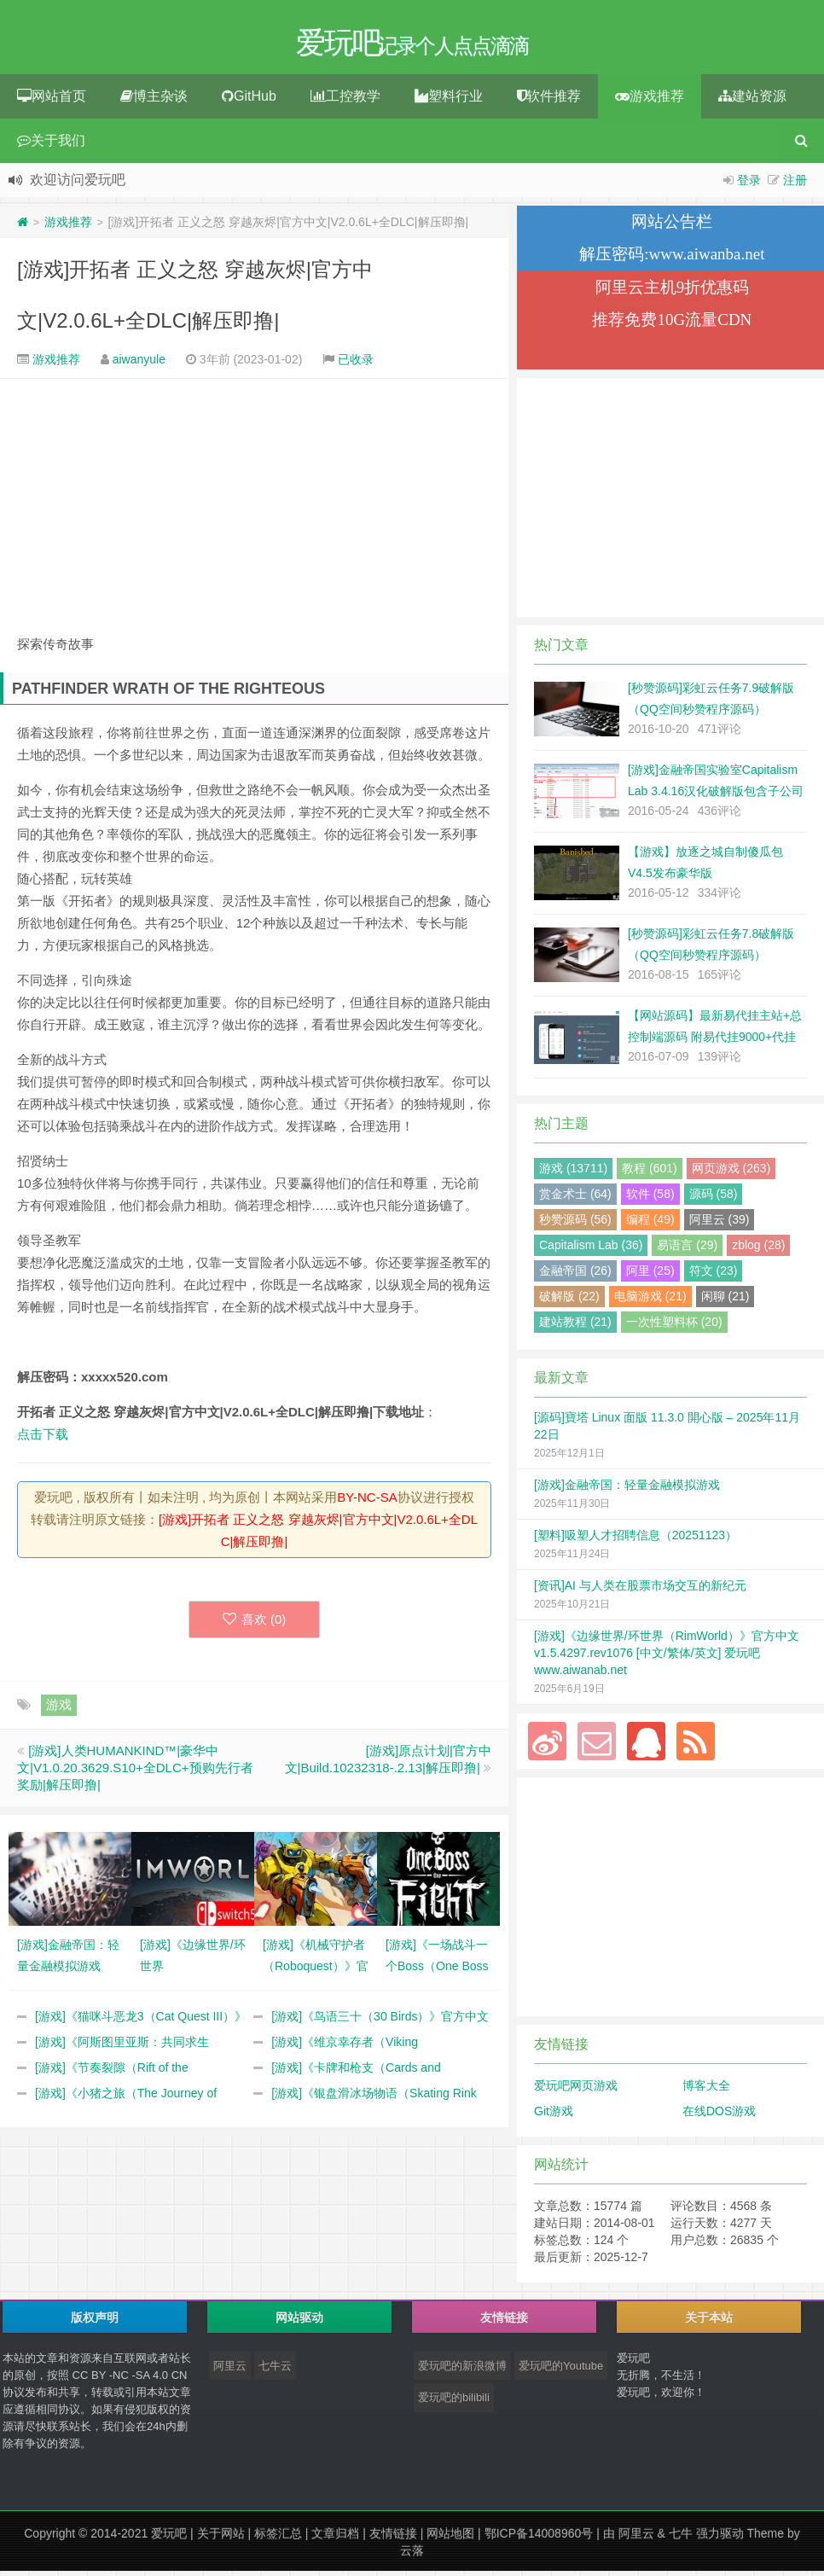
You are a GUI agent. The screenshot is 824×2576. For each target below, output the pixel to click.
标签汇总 (278, 2538)
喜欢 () (255, 1624)
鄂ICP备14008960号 (539, 2538)
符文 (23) (713, 1275)
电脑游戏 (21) (650, 1301)
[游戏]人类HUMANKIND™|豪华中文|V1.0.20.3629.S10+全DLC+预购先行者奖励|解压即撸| (135, 1772)
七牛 (681, 2538)
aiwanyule (139, 364)
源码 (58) (713, 1199)
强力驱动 (720, 2538)
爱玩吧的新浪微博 (462, 2370)
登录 (749, 185)
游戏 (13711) (573, 1173)
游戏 (59, 1709)
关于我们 (51, 145)
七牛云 (275, 2370)
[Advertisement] (254, 505)
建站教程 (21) (575, 1327)
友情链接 (393, 2538)
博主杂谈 (154, 101)
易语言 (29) (687, 1250)
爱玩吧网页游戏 (576, 2090)
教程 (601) (649, 1173)
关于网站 (221, 2538)
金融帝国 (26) (575, 1275)
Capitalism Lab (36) (590, 1250)
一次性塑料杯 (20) (674, 1327)
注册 (795, 185)
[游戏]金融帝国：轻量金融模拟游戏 (627, 1490)
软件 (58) (650, 1199)
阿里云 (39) (719, 1224)
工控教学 (345, 101)
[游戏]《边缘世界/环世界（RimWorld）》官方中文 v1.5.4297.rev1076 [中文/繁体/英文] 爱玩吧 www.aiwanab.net (666, 1658)
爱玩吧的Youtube (561, 2370)
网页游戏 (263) (731, 1173)
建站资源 (752, 101)
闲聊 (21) (725, 1301)
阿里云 (230, 2370)
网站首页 (51, 101)
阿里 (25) (650, 1275)
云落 (412, 2555)
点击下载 (42, 1439)
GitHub (249, 101)
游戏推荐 (649, 101)
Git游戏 (553, 2116)
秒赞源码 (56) (575, 1224)
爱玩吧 (169, 2538)
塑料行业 (449, 101)
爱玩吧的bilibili (454, 2402)
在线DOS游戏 (719, 2116)
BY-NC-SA (367, 1502)
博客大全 (706, 2090)
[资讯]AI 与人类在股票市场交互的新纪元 (640, 1590)
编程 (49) (650, 1224)
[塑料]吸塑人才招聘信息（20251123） (635, 1540)
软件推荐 (549, 101)
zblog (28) (758, 1250)
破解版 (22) (569, 1301)
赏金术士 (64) (575, 1199)
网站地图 (450, 2538)
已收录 (356, 364)
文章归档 (335, 2538)
